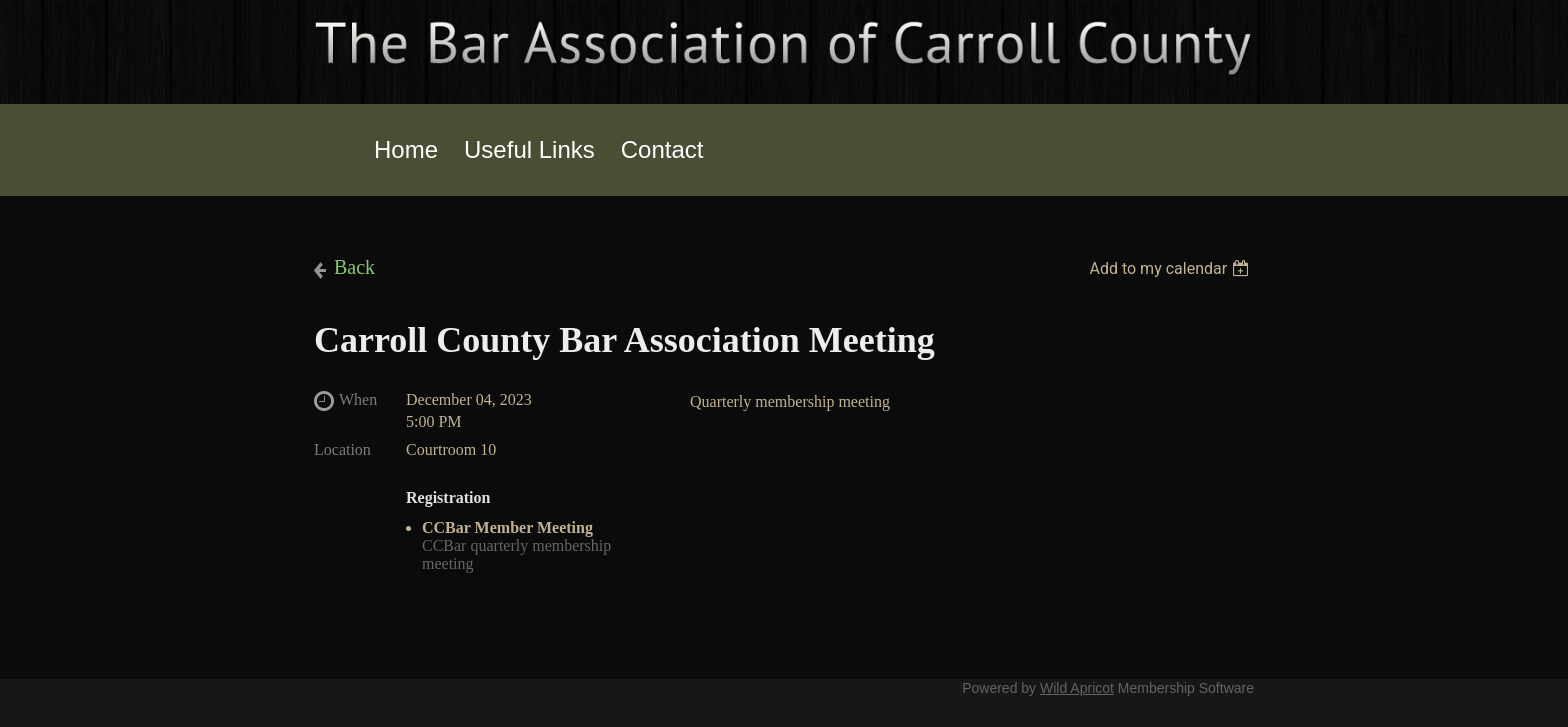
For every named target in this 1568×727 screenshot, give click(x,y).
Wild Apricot (1077, 688)
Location (342, 449)
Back (354, 267)
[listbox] (1171, 268)
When (358, 399)
